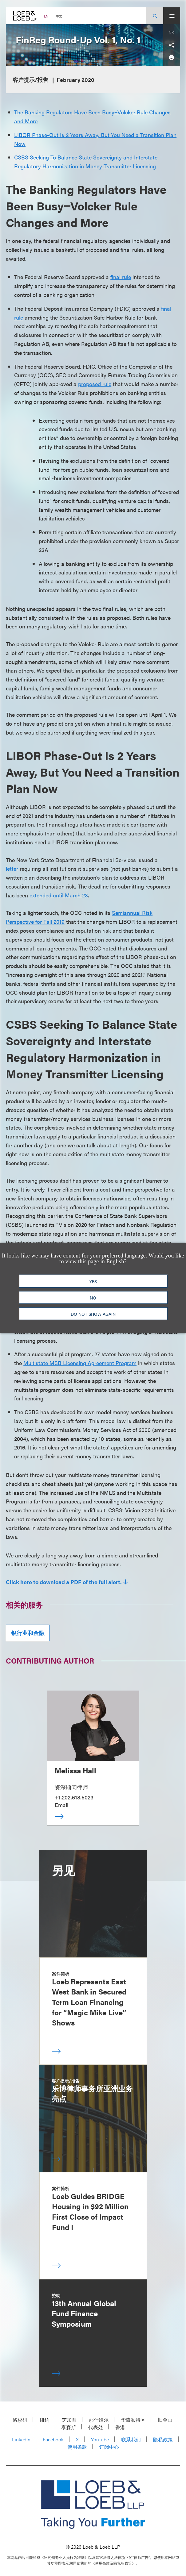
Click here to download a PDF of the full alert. (64, 1582)
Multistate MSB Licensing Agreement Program (80, 1363)
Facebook (53, 2439)
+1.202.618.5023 (74, 1797)
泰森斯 (68, 2427)
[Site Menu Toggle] (171, 15)
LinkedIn (21, 2439)
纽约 (44, 2419)
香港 (120, 2427)
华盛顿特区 (133, 2419)
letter (12, 868)
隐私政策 (163, 2439)
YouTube (100, 2439)
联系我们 (131, 2439)
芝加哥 (69, 2419)
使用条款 (77, 2446)
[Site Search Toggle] (154, 15)
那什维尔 (99, 2419)
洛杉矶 (20, 2419)
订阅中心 (109, 2446)
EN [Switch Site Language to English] (46, 16)
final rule (120, 277)
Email (61, 1805)
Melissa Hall (75, 1770)
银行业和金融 (27, 1633)
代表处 (95, 2427)
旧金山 (165, 2419)
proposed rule (94, 384)
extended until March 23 (59, 895)
